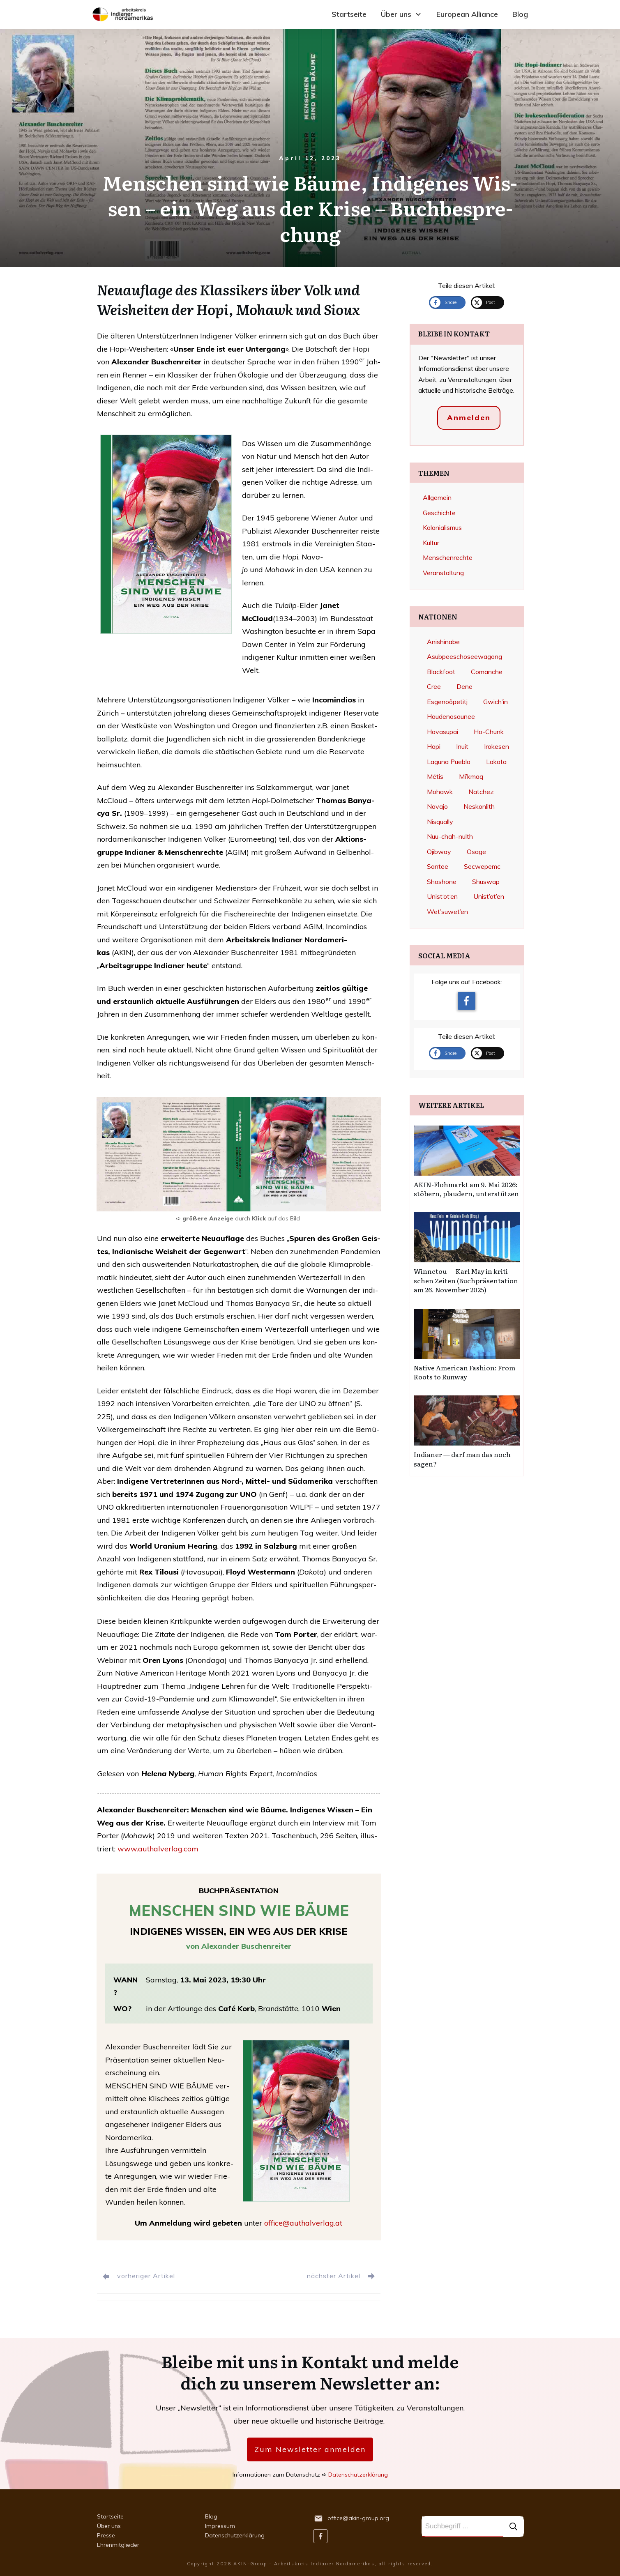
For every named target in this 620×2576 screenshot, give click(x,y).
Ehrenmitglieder (118, 2544)
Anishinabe (443, 642)
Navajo (437, 806)
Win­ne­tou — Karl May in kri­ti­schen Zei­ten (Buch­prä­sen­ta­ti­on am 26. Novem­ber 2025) (466, 1280)
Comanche (486, 672)
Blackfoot (441, 672)
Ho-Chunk (489, 731)
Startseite (110, 2516)
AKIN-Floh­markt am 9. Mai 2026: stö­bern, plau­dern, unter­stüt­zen (466, 1188)
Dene (464, 686)
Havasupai (442, 731)
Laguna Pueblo (448, 761)
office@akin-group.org (358, 2518)
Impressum (220, 2526)
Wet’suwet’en (447, 911)
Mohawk (440, 791)
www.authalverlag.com (158, 1848)
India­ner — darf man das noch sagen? (462, 1458)
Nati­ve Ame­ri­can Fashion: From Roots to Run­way (464, 1372)
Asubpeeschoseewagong (464, 656)
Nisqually (440, 821)
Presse (106, 2535)
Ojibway (439, 851)
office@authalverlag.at (303, 2223)
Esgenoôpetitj (447, 702)
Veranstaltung (443, 573)
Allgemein (437, 497)
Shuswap (486, 881)
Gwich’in (495, 702)
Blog (211, 2516)
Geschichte (439, 513)
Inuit (462, 746)
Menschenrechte (447, 557)
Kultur (431, 543)
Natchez (481, 791)
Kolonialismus (442, 527)
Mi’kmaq (471, 776)
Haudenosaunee (451, 716)
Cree (434, 686)
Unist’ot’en (488, 896)
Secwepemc (482, 866)
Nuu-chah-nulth (450, 836)
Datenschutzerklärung (358, 2474)
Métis (435, 776)
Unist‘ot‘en (442, 896)
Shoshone (441, 881)
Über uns (109, 2526)
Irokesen (496, 746)
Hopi (433, 746)
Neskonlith (479, 806)
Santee (437, 866)
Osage (476, 851)
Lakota (496, 761)
